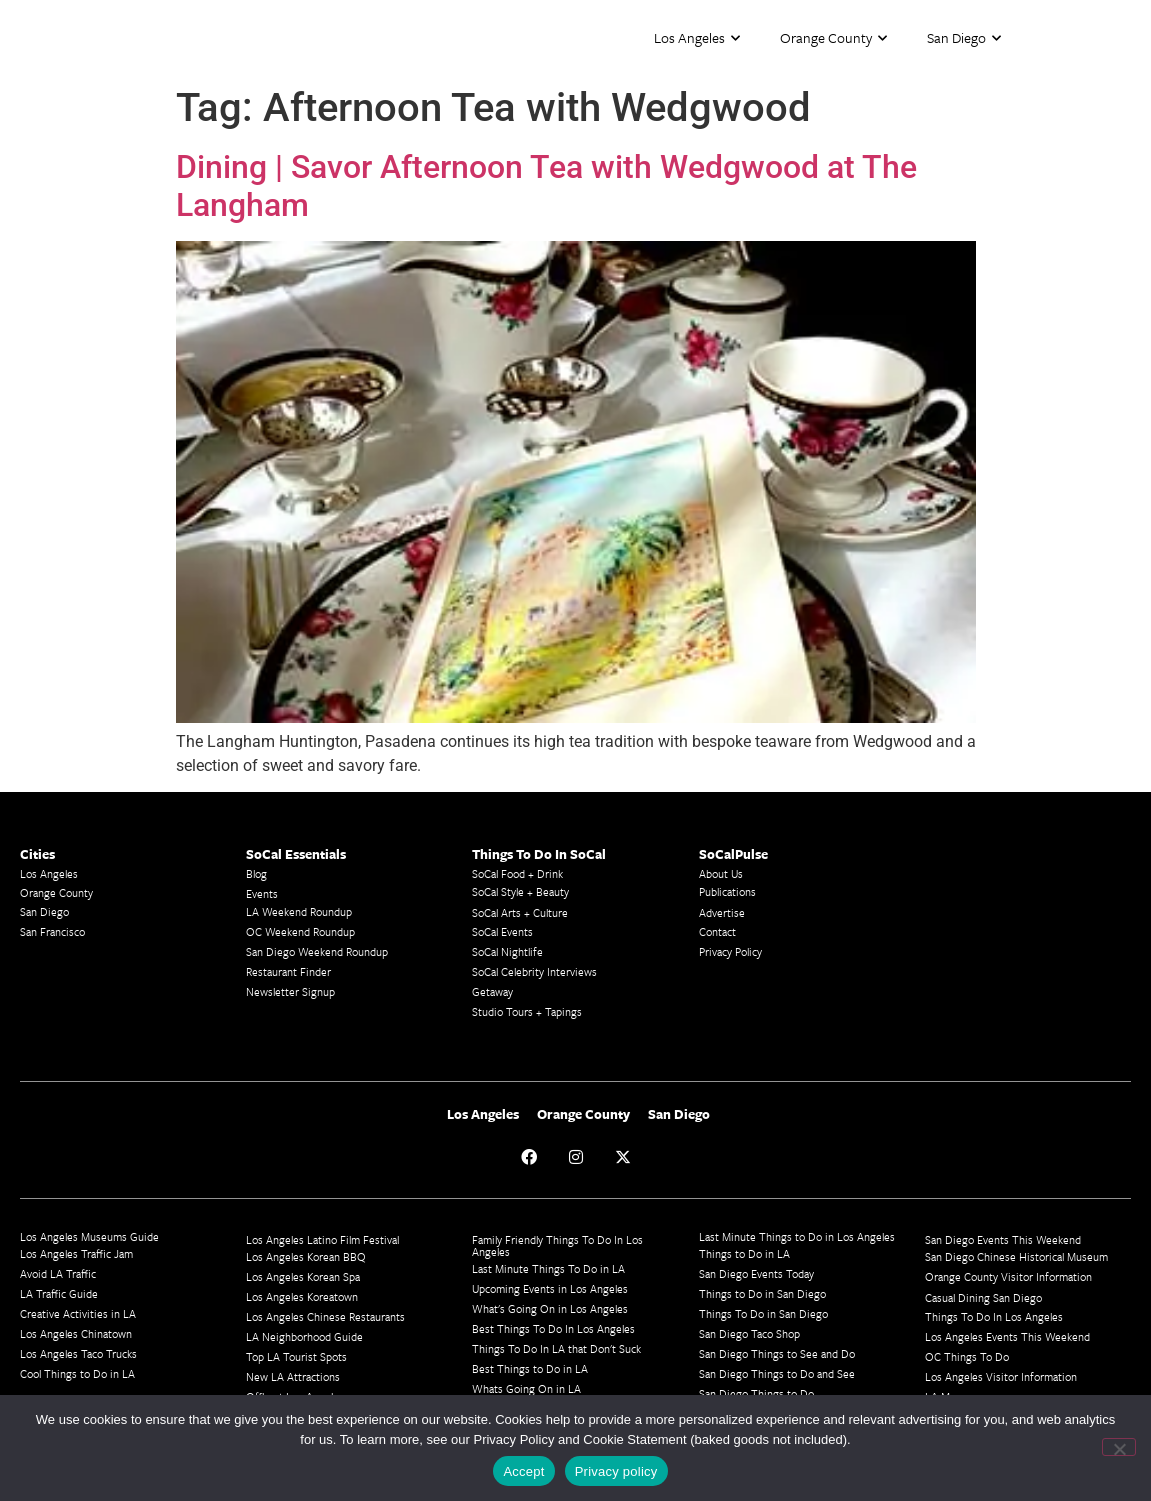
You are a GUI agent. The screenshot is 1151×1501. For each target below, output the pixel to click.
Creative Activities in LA (78, 1313)
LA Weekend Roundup (299, 911)
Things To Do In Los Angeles (994, 1316)
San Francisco (52, 931)
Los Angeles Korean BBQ (306, 1256)
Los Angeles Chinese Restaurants (325, 1316)
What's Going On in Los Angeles (550, 1308)
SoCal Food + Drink (517, 873)
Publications (727, 891)
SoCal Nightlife (507, 951)
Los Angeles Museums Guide (89, 1236)
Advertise (722, 912)
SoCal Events (502, 931)
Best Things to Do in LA (530, 1368)
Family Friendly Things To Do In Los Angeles (557, 1245)
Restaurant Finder (288, 971)
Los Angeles (697, 38)
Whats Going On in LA (526, 1388)
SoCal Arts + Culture (520, 912)
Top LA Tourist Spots (296, 1356)
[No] (1119, 1447)
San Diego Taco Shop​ (749, 1333)
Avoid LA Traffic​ (58, 1273)
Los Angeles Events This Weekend (1007, 1336)
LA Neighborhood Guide (304, 1336)
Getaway (492, 991)
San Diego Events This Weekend (1003, 1239)
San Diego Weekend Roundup (317, 951)
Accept (523, 1471)
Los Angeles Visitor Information (1001, 1376)
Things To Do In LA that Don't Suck (556, 1348)
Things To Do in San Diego (763, 1313)
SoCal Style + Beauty (520, 891)
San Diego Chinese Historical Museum (1016, 1256)
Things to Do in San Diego (762, 1293)
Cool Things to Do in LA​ (77, 1373)
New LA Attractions (293, 1376)
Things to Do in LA (744, 1253)
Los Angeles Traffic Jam (76, 1253)
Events (262, 893)
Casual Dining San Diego (983, 1297)
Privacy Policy (730, 951)
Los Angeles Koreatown (302, 1296)
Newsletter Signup (290, 991)
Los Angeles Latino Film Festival (322, 1239)
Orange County (833, 38)
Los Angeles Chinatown (76, 1333)
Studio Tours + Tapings (527, 1011)
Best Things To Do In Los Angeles (553, 1328)
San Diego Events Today (756, 1273)
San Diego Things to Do (756, 1393)
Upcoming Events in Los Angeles (550, 1288)
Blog (256, 873)
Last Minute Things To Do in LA (548, 1268)
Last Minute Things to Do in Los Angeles (797, 1236)
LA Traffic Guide (59, 1293)
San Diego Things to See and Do (777, 1353)
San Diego (964, 38)
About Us (721, 873)
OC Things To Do (967, 1356)
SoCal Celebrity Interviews (534, 971)
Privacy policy (616, 1471)
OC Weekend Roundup (300, 931)
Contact (717, 931)
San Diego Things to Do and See (777, 1373)
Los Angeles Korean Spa (303, 1276)
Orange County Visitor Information (1008, 1276)
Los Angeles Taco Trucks (78, 1353)
